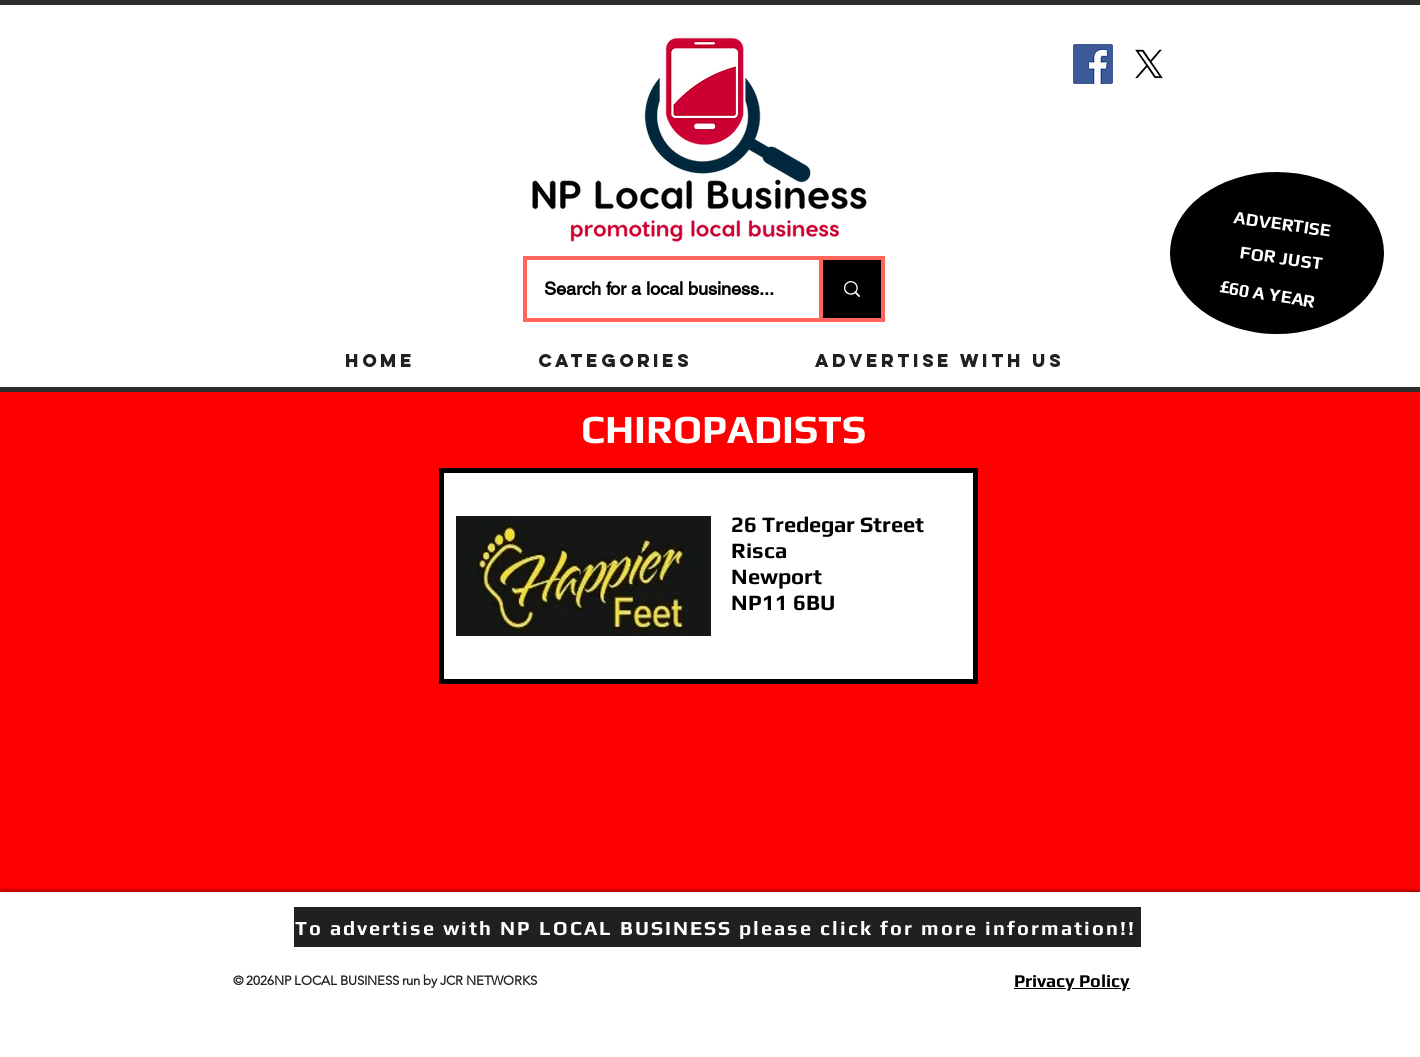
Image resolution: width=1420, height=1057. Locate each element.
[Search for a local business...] (660, 289)
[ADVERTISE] (1283, 222)
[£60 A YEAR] (1267, 293)
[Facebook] (1093, 64)
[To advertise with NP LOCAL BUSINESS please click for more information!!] (717, 927)
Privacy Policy (1072, 980)
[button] (1281, 256)
